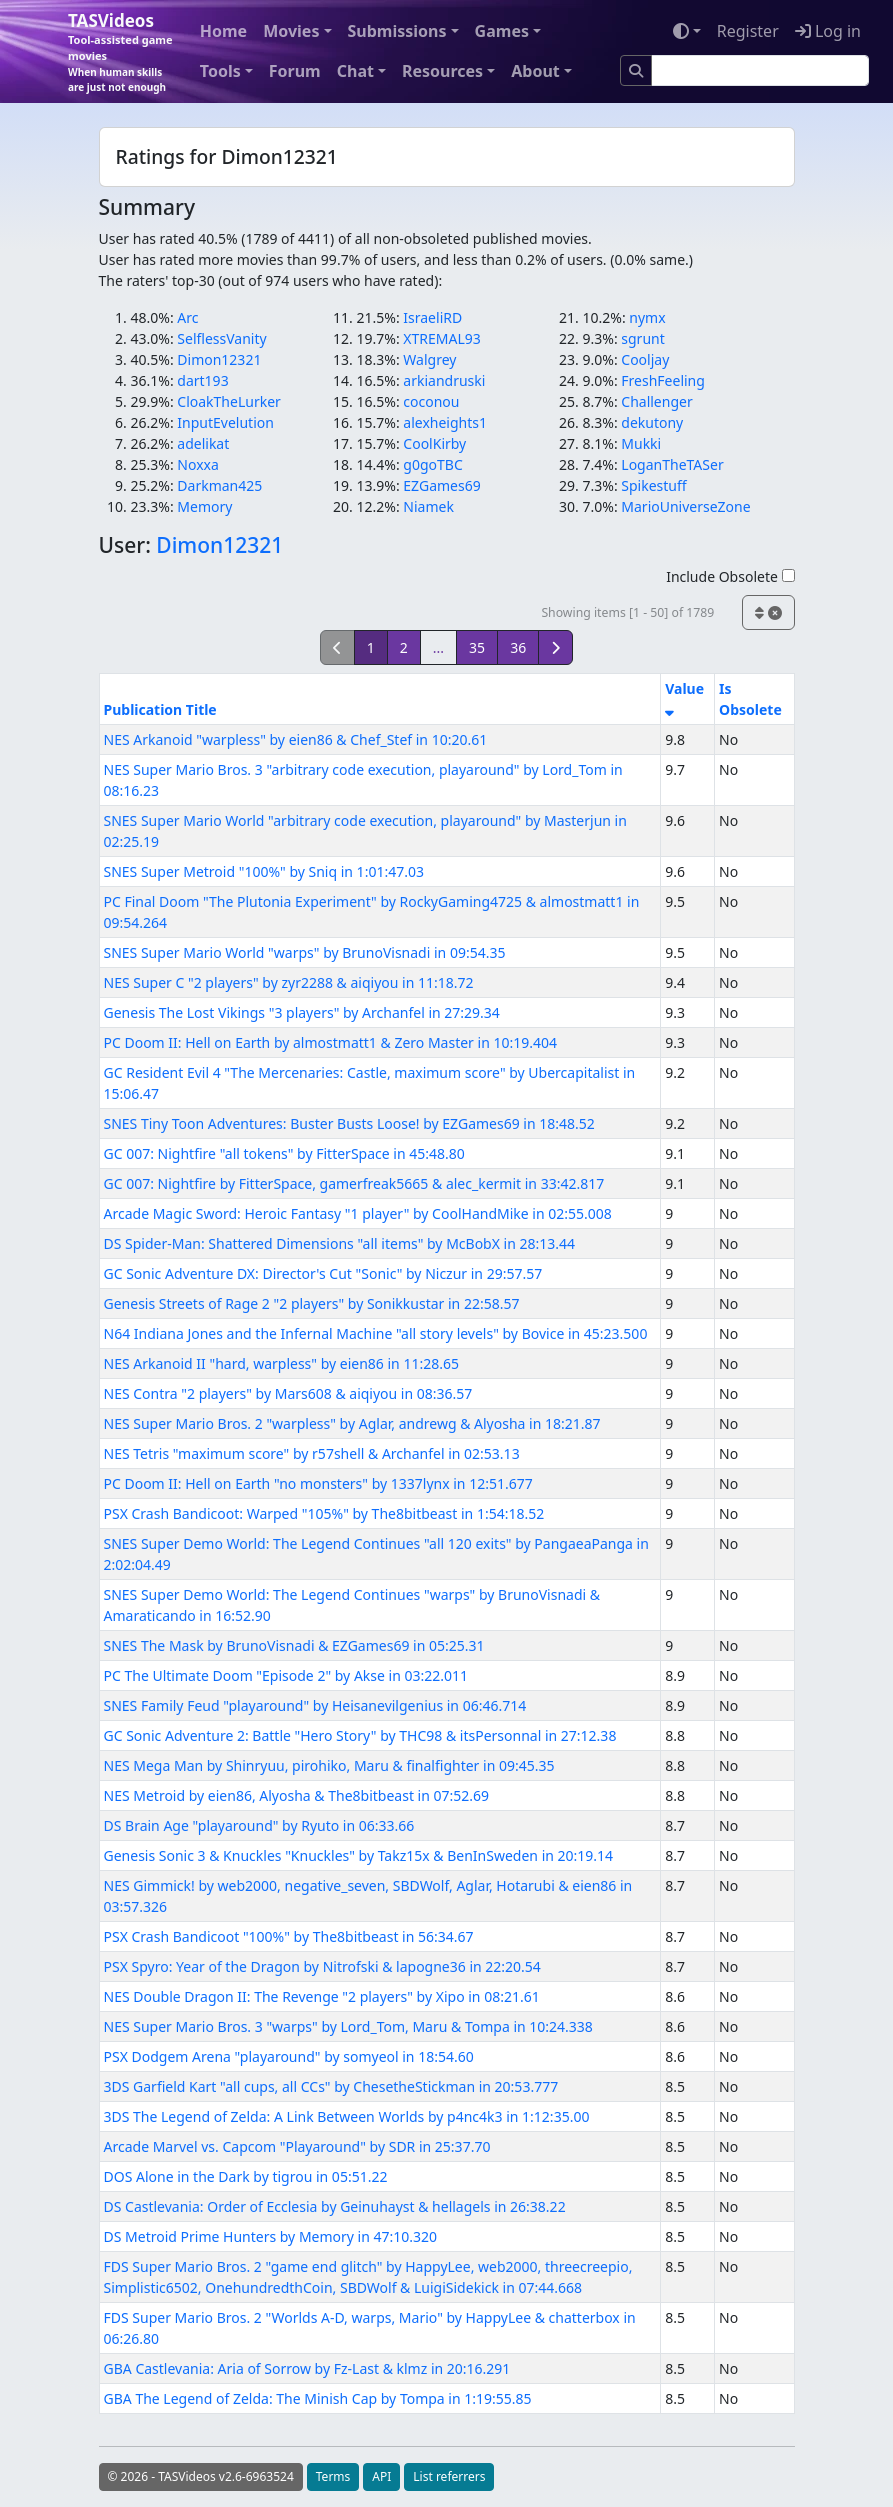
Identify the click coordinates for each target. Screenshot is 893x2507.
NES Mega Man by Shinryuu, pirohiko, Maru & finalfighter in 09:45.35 (329, 1765)
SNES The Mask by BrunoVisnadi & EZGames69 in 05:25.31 (294, 1645)
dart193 (202, 380)
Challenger (656, 401)
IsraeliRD (432, 317)
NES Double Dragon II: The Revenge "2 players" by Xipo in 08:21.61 (322, 1996)
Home (223, 31)
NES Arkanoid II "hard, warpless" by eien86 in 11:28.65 (281, 1363)
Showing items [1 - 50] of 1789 (627, 612)
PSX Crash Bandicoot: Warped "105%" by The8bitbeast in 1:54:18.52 (324, 1513)
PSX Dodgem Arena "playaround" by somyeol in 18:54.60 (289, 2056)
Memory (204, 506)
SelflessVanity (221, 338)
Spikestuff (653, 485)
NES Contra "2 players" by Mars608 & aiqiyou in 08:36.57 (288, 1393)
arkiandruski (444, 380)
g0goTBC (432, 464)
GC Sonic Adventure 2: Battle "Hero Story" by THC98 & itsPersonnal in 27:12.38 (360, 1735)
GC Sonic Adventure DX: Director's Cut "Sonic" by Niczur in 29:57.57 (323, 1273)
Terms (333, 2476)
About (535, 71)
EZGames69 (441, 485)
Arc (187, 317)
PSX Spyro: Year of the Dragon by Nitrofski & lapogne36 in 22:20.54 (322, 1966)
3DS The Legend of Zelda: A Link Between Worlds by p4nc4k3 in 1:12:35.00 (347, 2116)
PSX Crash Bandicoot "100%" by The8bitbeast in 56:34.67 (289, 1936)
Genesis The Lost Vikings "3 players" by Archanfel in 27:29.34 (302, 1012)
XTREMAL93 (441, 338)
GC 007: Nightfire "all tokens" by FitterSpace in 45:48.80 (284, 1153)
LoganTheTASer (672, 464)
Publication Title (160, 709)
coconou (431, 401)
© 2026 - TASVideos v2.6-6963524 (201, 2476)
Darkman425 (219, 485)
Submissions (397, 31)
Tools (220, 71)
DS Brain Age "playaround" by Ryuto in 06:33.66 (259, 1825)
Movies (291, 31)
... (438, 647)
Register (748, 31)
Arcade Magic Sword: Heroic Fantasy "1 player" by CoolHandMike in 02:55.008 (358, 1213)
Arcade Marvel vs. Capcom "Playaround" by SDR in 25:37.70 (297, 2146)
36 (518, 647)
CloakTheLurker (229, 401)
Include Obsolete (730, 576)
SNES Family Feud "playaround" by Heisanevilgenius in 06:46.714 (315, 1705)
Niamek (428, 506)
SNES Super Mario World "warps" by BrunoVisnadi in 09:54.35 (305, 952)
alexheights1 (445, 422)
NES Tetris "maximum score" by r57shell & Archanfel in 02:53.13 (312, 1453)
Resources (442, 71)
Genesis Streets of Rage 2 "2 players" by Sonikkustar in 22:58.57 (312, 1303)
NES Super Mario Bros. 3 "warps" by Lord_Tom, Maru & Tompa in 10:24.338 (348, 2026)
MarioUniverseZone (685, 506)
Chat (355, 71)
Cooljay (645, 359)
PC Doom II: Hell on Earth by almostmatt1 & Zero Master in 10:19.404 (331, 1042)
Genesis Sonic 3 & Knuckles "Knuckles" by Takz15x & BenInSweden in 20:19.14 (359, 1855)
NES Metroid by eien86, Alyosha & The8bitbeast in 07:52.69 (297, 1795)
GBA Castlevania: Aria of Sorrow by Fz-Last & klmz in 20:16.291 (307, 2368)
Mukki (641, 443)
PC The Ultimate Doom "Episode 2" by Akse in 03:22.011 (286, 1675)
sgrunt (642, 338)
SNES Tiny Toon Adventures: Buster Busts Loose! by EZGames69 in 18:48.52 (349, 1123)
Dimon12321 (219, 359)
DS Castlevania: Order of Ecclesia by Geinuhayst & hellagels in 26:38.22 (335, 2206)
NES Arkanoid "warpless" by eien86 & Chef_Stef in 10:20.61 (296, 739)
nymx (647, 317)
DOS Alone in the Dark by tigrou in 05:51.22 (246, 2176)
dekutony (652, 422)
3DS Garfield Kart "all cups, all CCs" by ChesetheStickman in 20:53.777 (331, 2086)
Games (502, 31)
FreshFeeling (663, 380)
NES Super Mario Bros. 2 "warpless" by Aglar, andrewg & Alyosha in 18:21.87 (352, 1423)
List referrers (449, 2476)
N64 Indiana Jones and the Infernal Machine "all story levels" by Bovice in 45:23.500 (376, 1333)
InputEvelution (225, 422)
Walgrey (429, 359)
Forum (295, 71)
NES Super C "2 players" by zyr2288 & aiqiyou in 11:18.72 (289, 982)
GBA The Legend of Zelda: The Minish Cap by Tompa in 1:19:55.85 (318, 2398)
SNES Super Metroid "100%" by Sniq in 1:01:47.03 (264, 871)
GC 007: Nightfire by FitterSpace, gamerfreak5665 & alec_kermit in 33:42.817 (354, 1183)
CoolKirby (434, 443)
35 (477, 647)
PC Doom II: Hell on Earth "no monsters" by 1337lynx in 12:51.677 (318, 1483)
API (381, 2476)
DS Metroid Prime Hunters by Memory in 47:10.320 (271, 2236)
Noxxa (198, 464)
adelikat (203, 443)
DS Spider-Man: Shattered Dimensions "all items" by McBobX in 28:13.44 (340, 1243)
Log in (828, 31)
